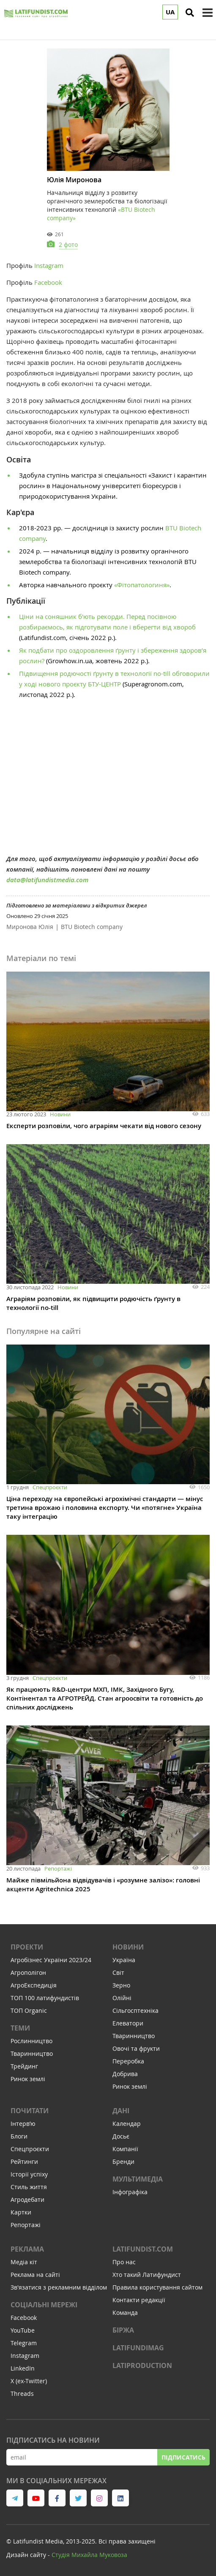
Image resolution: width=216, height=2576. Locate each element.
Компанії (125, 2149)
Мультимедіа (137, 2179)
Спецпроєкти (50, 1487)
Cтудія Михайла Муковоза (89, 2555)
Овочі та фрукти (136, 2048)
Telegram (24, 2343)
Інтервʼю (23, 2124)
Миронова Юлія (29, 927)
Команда (125, 2313)
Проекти (27, 1947)
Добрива (125, 2074)
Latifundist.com (142, 2249)
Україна (123, 1960)
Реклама (27, 2249)
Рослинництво (31, 2041)
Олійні (121, 1998)
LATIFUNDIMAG (138, 2347)
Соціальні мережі (44, 2304)
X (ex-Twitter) (29, 2381)
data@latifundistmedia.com (47, 879)
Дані (120, 2110)
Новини (60, 1114)
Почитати (30, 2110)
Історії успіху (29, 2174)
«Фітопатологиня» (142, 585)
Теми (20, 2028)
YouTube (23, 2330)
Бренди (123, 2161)
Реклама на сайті (35, 2275)
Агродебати (27, 2199)
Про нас (124, 2262)
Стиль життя (29, 2187)
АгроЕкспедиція (34, 1985)
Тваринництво (32, 2053)
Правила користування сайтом (157, 2287)
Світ (118, 1972)
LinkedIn (23, 2368)
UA (170, 12)
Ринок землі (28, 2079)
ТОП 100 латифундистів (45, 1998)
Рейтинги (24, 2161)
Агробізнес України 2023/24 (51, 1960)
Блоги (19, 2136)
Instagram (48, 265)
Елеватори (127, 2023)
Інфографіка (130, 2192)
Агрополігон (28, 1972)
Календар (126, 2124)
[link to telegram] (14, 2498)
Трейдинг (24, 2066)
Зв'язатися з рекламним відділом (59, 2287)
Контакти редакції (138, 2300)
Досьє (120, 2136)
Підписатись (183, 2457)
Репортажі (58, 1868)
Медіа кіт (24, 2262)
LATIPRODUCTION (142, 2365)
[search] (189, 12)
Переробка (128, 2061)
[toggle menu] (207, 12)
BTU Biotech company (92, 927)
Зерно (121, 1985)
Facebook (48, 282)
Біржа (123, 2330)
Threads (22, 2394)
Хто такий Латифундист (146, 2275)
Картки (21, 2212)
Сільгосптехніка (135, 2010)
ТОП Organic (29, 2010)
